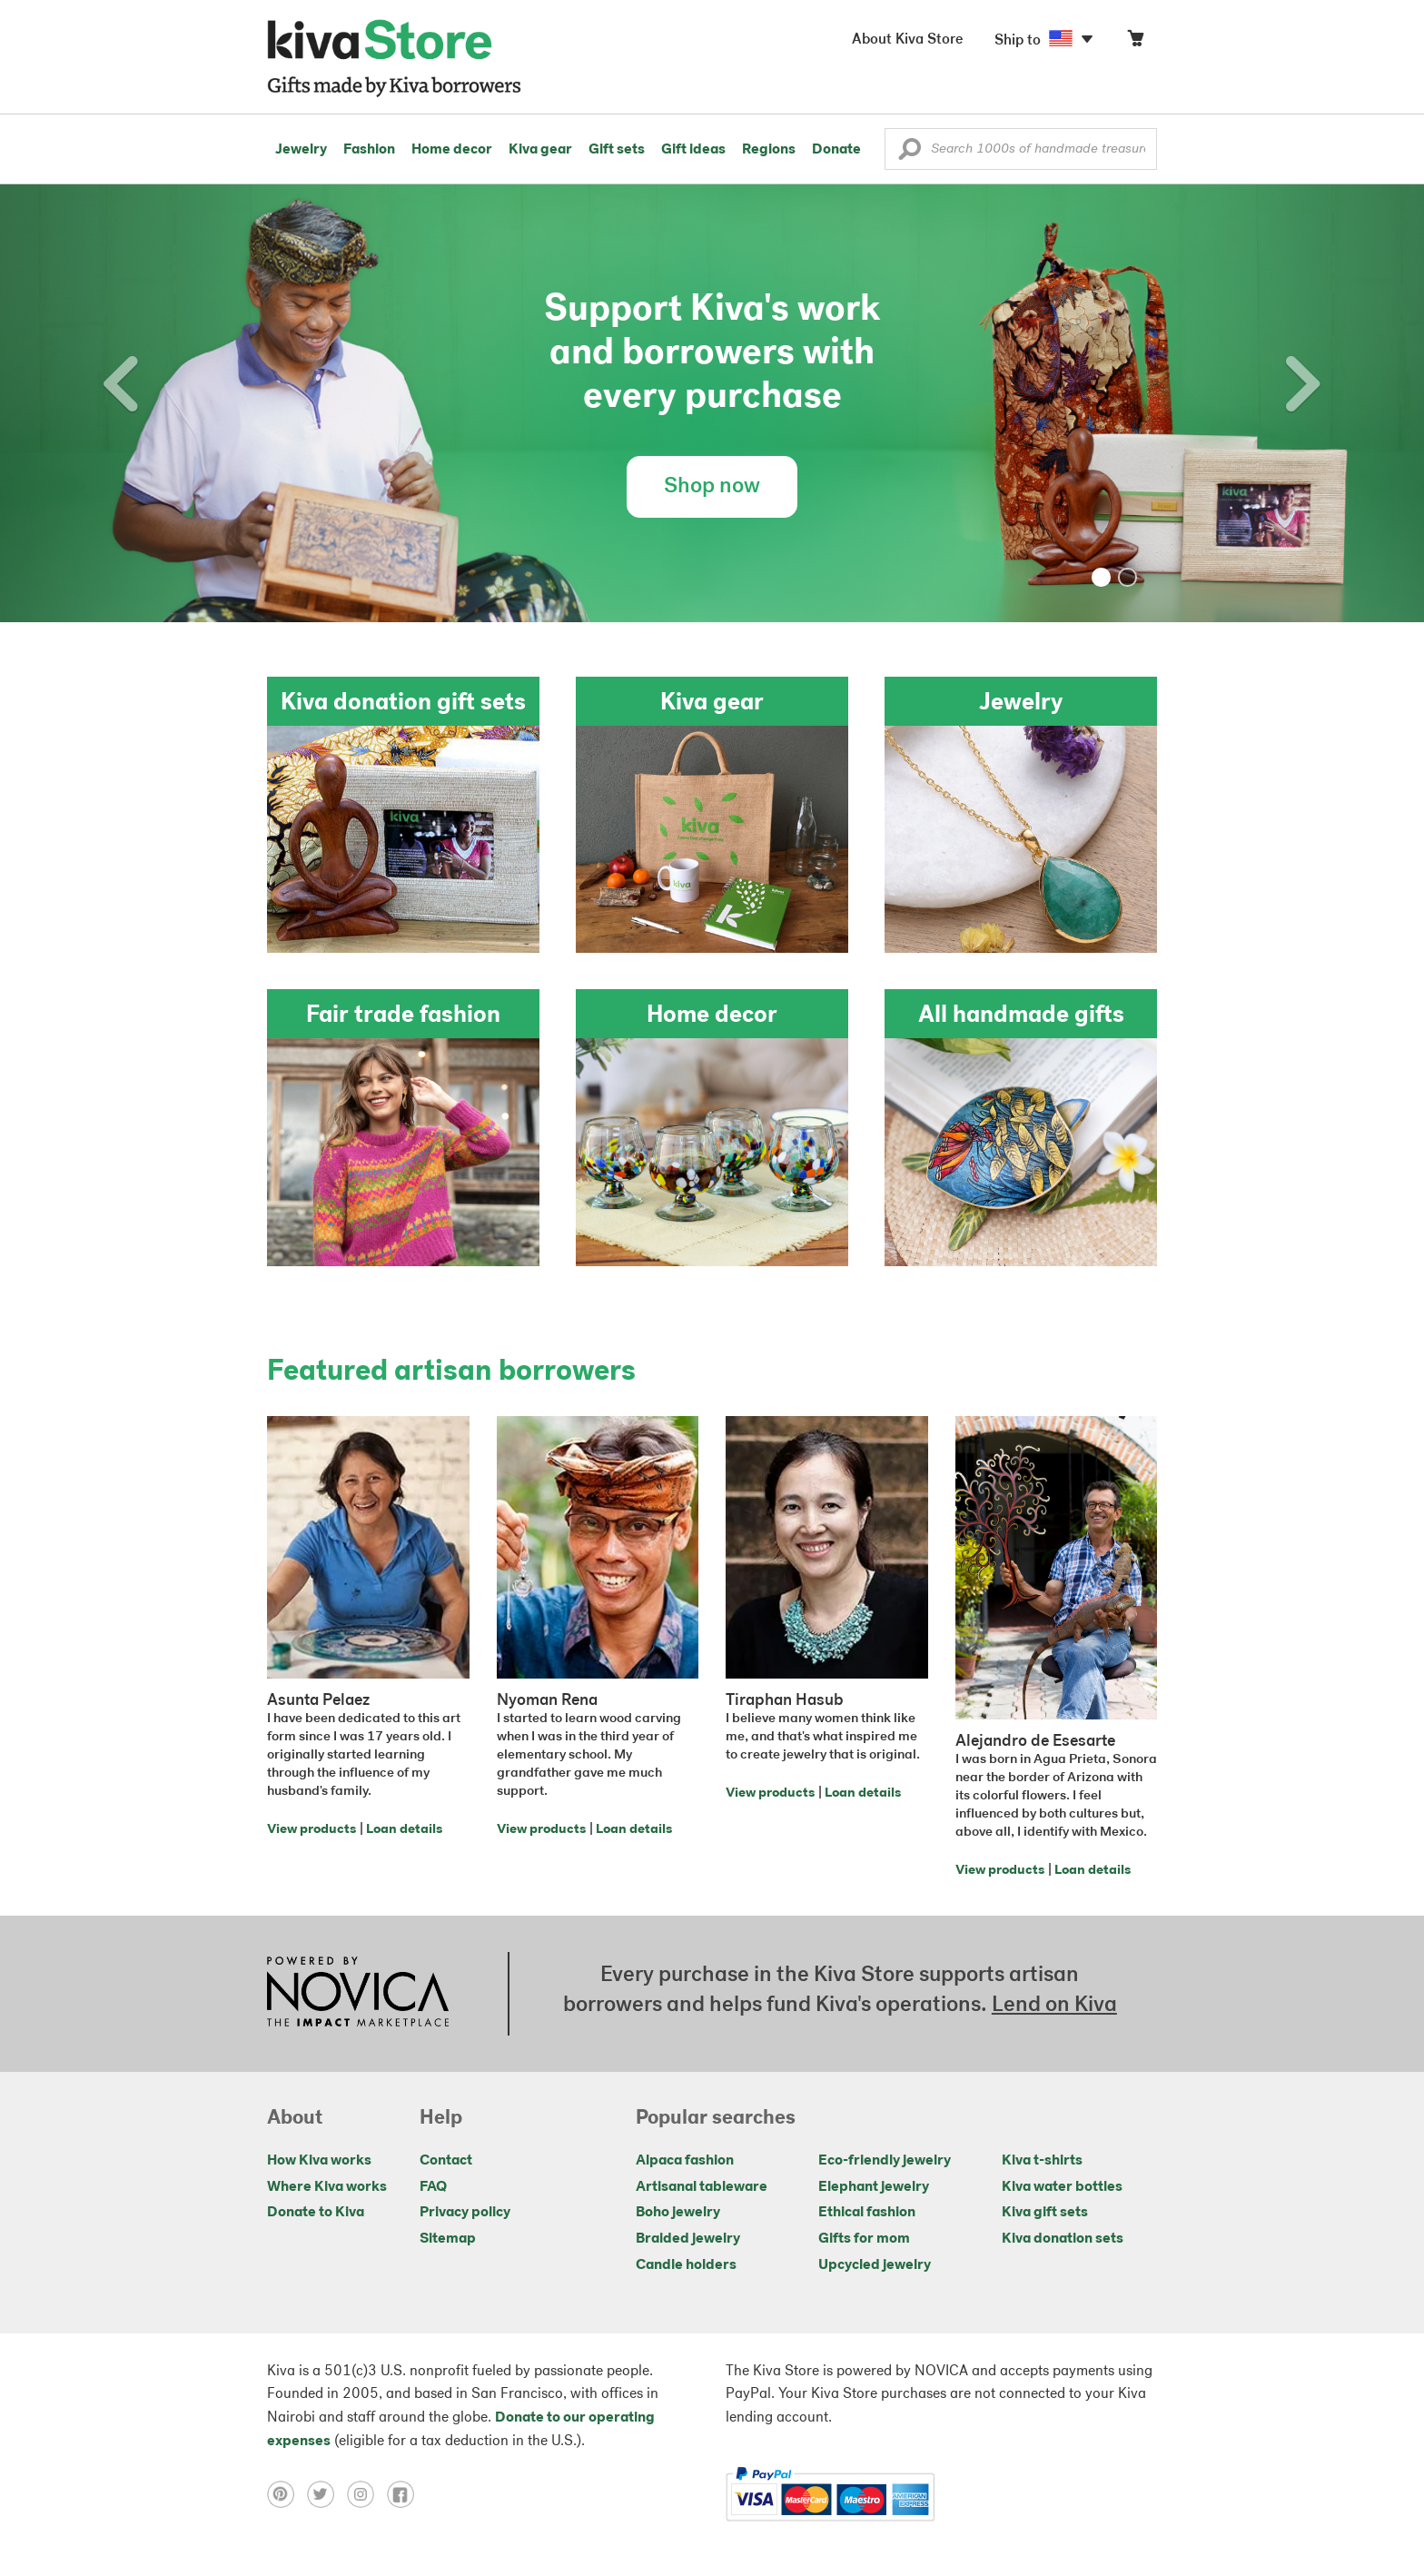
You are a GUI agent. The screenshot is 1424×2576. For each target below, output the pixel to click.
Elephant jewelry (873, 2187)
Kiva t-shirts (1042, 2161)
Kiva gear (540, 150)
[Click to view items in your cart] (1135, 42)
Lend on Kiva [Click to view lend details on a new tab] (1054, 2005)
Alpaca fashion (685, 2161)
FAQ (433, 2187)
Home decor (451, 150)
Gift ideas (693, 150)
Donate (836, 150)
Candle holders (686, 2265)
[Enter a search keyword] (1021, 149)
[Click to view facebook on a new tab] (405, 2494)
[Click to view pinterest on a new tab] (287, 2494)
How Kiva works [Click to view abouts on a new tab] (319, 2161)
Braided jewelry (688, 2239)
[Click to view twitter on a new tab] (327, 2494)
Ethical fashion (866, 2212)
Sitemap (448, 2239)
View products (311, 1830)
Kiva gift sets (1045, 2212)
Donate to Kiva (315, 2212)
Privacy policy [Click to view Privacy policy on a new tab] (465, 2212)
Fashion (369, 150)
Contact (446, 2161)
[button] (909, 153)
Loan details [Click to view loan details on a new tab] (404, 1830)
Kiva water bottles (1062, 2187)
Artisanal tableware (701, 2187)
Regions (769, 150)
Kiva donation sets (1062, 2239)
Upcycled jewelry (874, 2265)
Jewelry (301, 150)
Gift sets (616, 150)
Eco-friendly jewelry (884, 2161)
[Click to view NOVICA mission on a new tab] (358, 1993)
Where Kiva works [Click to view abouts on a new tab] (327, 2187)
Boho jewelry (678, 2212)
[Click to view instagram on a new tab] (367, 2494)
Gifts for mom (864, 2239)
